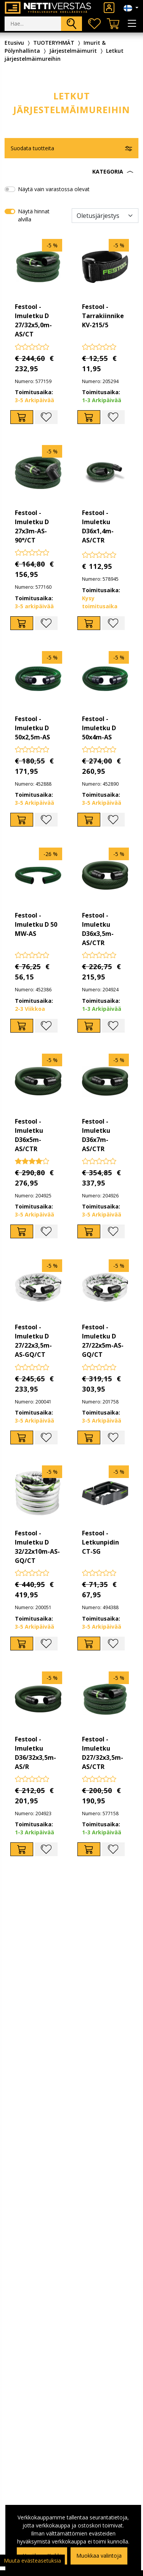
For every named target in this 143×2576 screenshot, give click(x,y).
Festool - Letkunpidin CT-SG (100, 1542)
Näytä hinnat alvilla (34, 215)
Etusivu (14, 42)
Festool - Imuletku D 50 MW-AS (36, 924)
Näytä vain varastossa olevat (54, 189)
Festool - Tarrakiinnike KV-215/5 (103, 315)
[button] (71, 171)
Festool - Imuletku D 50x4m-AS (99, 728)
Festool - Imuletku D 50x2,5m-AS (32, 728)
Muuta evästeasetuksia (32, 2560)
